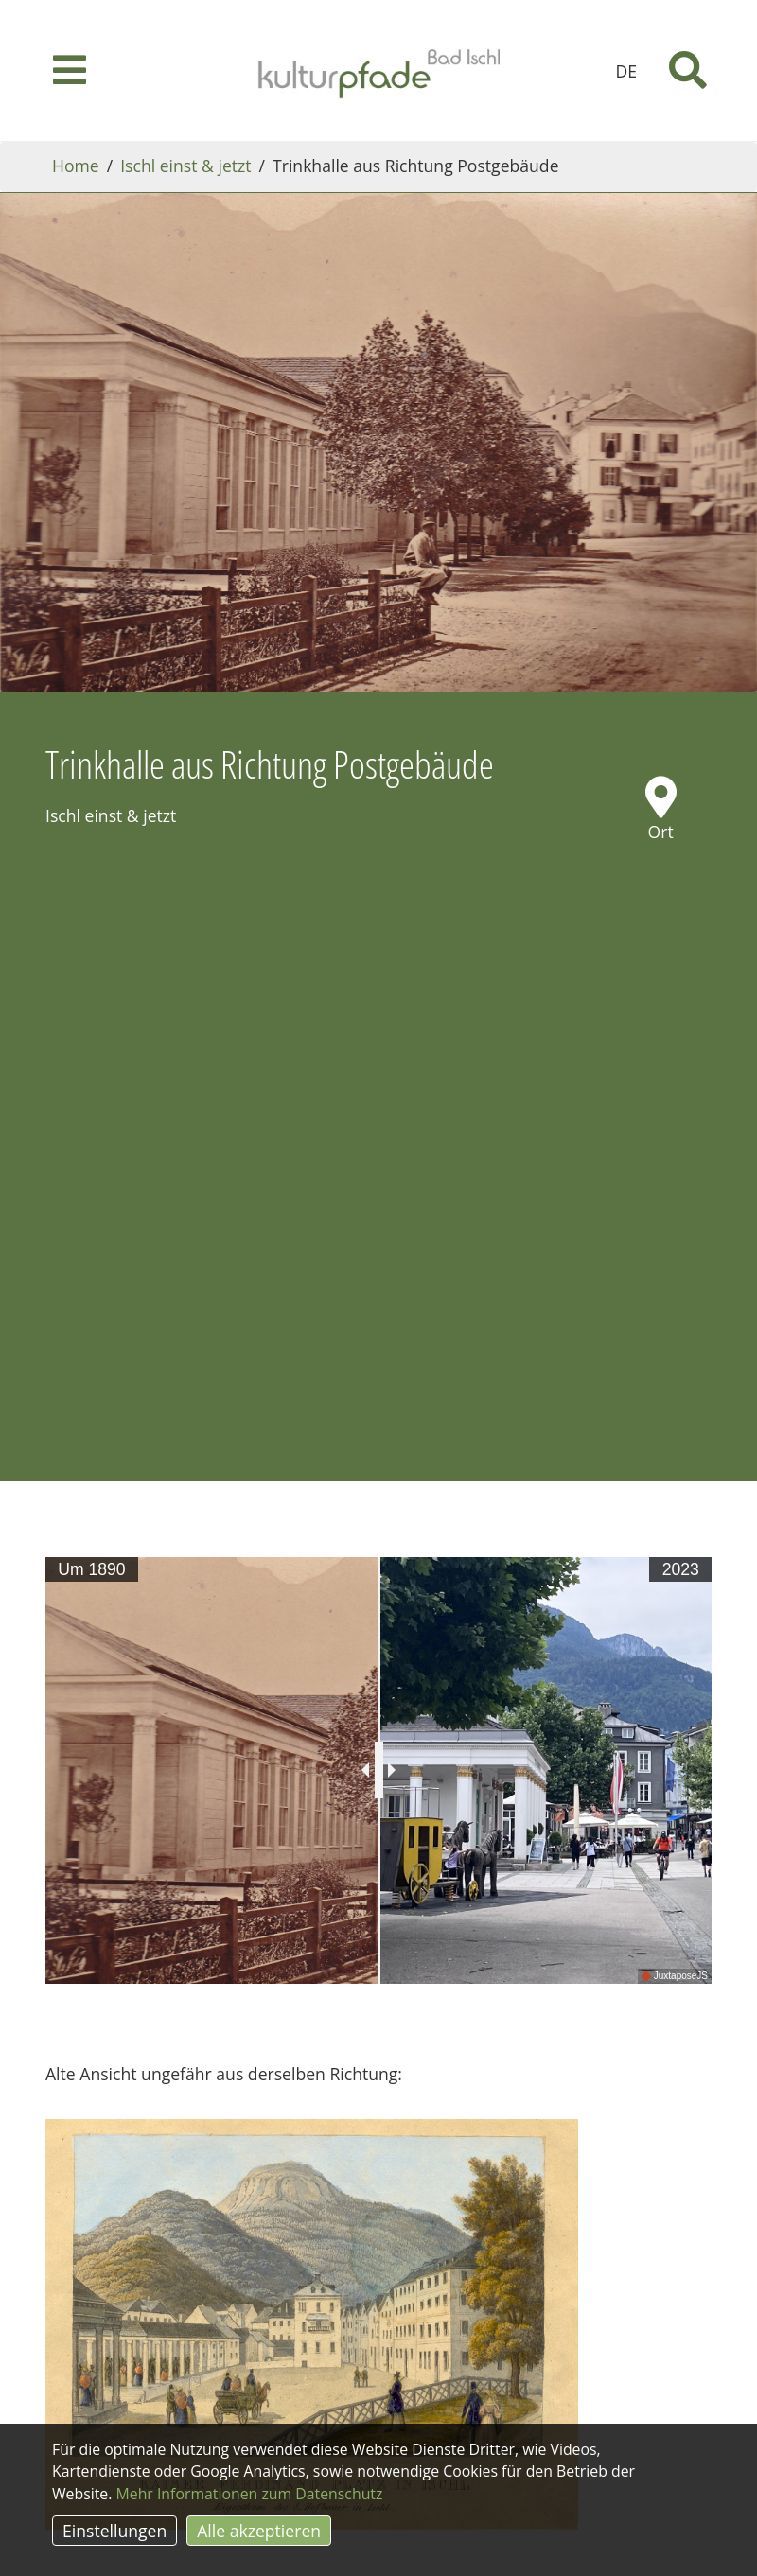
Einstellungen (114, 2530)
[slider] (379, 1770)
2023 (680, 1569)
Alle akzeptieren (259, 2530)
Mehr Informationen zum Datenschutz (249, 2493)
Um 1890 (91, 1569)
